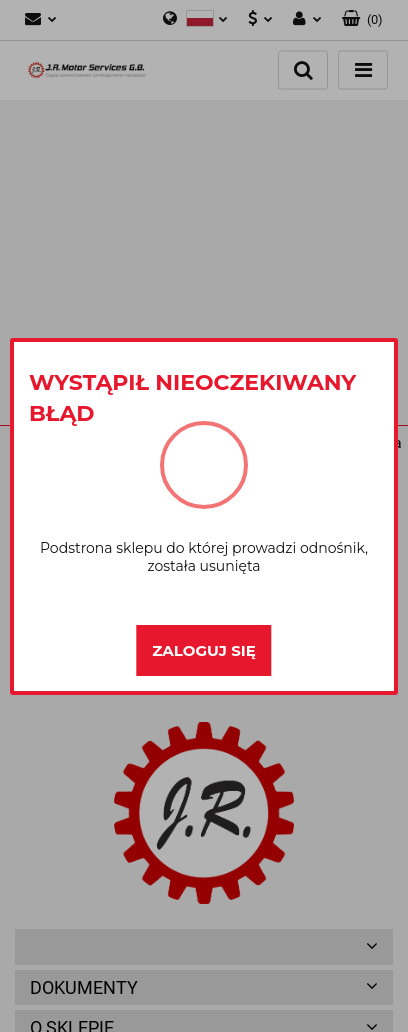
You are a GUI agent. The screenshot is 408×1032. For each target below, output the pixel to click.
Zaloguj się (203, 650)
